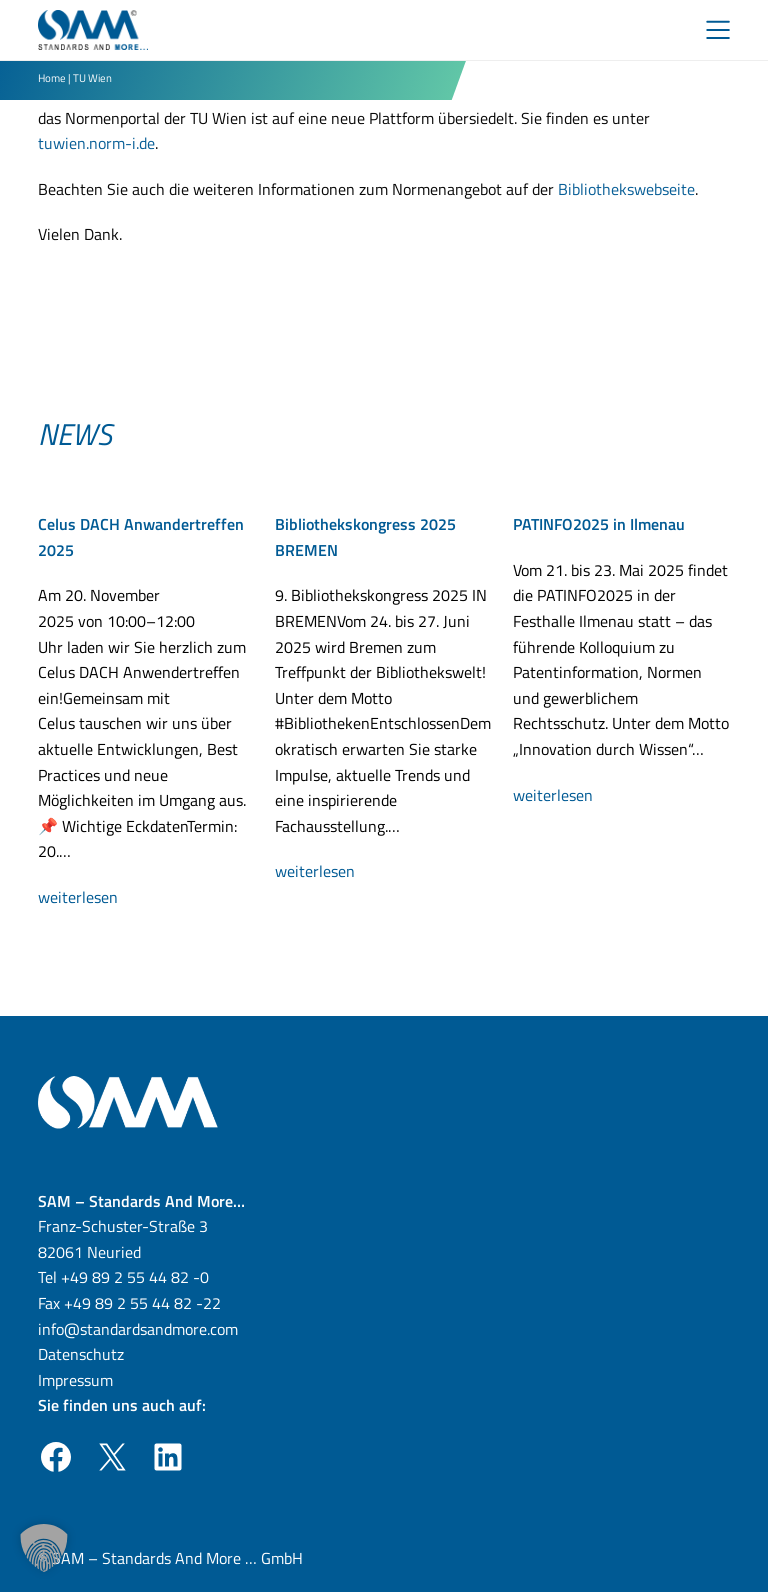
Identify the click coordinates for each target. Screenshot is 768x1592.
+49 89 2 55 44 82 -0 (135, 1277)
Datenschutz (81, 1354)
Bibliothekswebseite (626, 189)
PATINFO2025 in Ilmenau (599, 524)
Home (52, 77)
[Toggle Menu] (718, 30)
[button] (44, 1548)
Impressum (75, 1380)
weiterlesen (96, 898)
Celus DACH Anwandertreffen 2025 (141, 537)
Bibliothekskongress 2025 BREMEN (365, 537)
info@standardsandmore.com (138, 1329)
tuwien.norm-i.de (96, 143)
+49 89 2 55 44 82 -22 (142, 1303)
